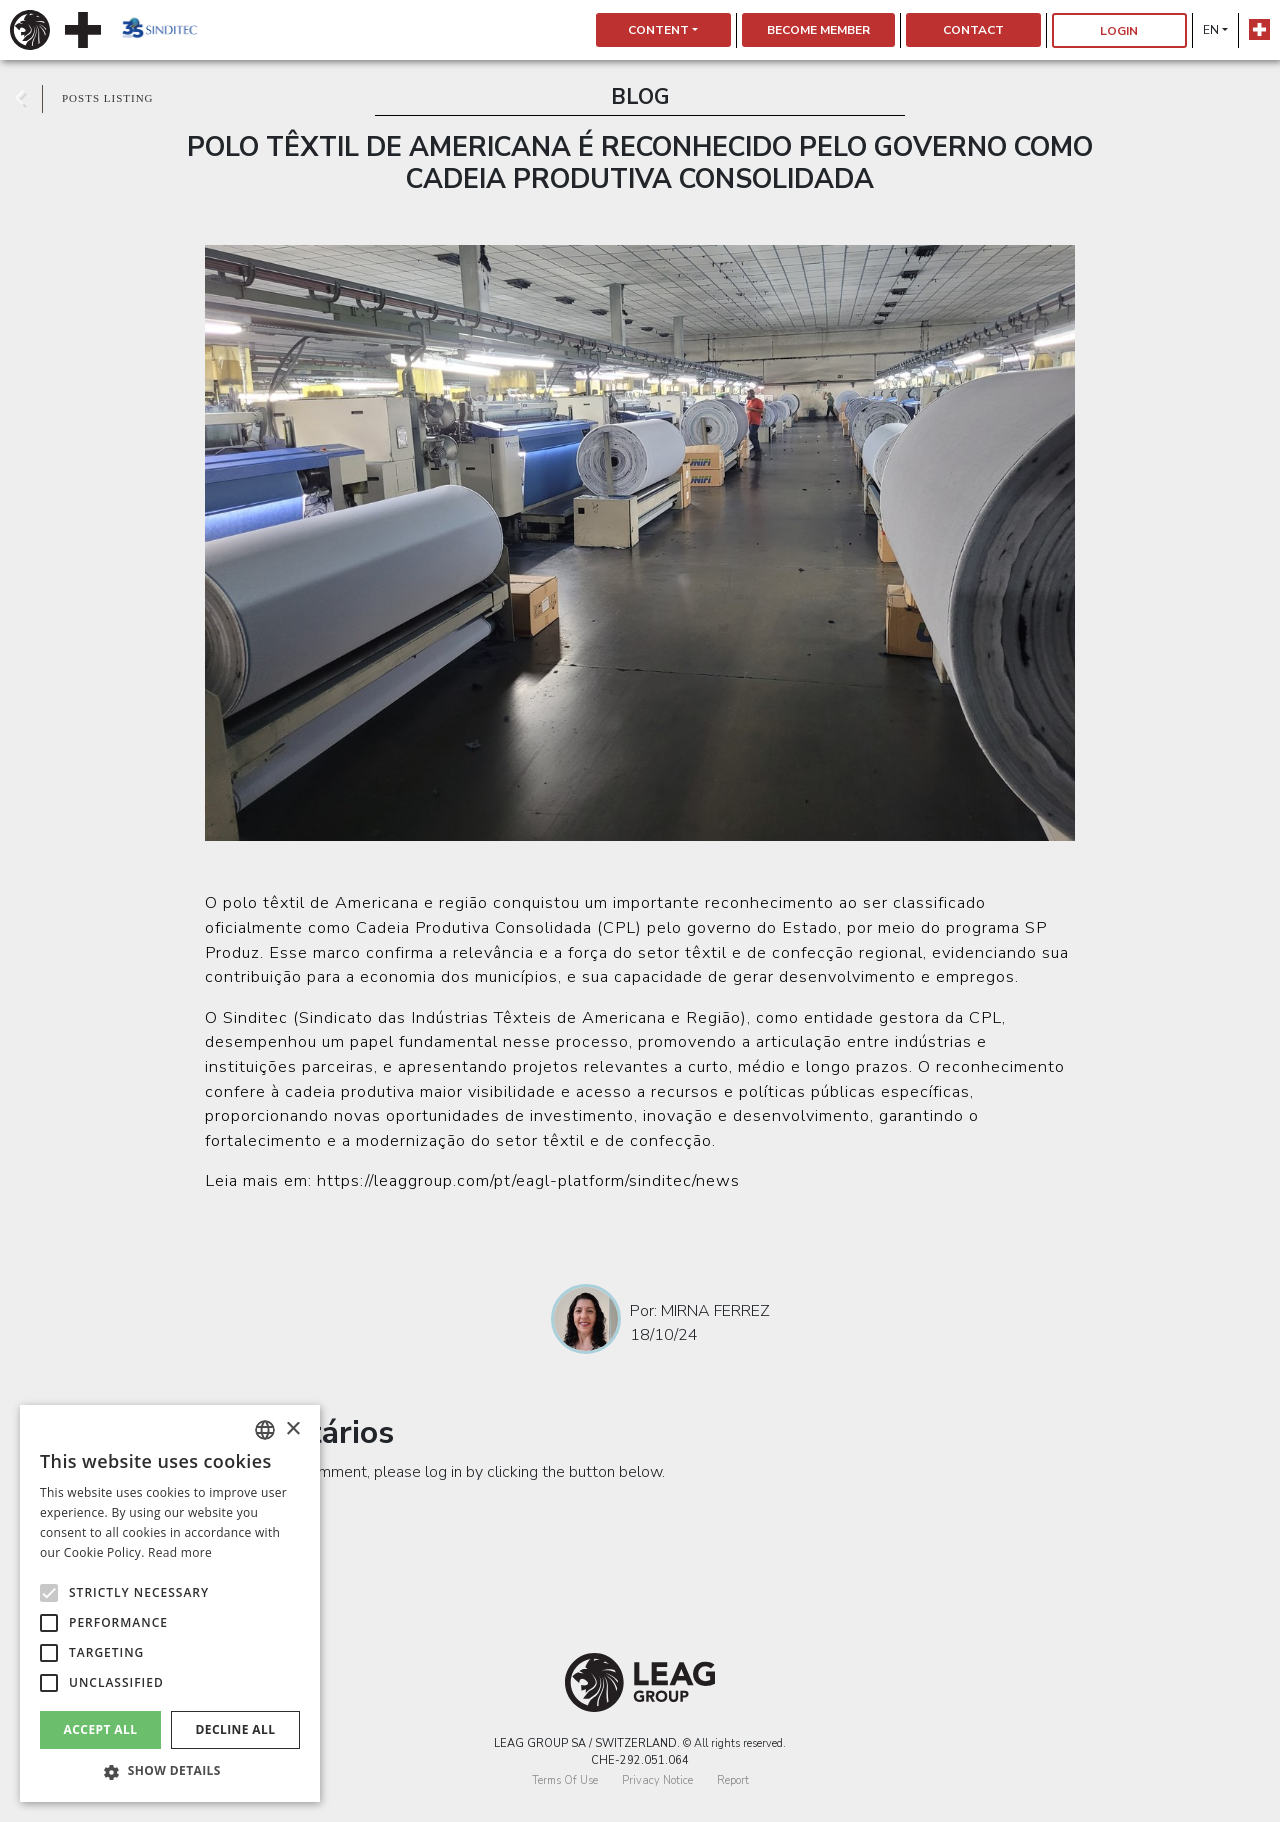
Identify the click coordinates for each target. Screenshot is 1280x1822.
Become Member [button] (818, 30)
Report (733, 1780)
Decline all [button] (236, 1729)
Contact (973, 30)
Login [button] (1119, 31)
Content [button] (658, 30)
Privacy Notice (657, 1780)
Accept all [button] (101, 1729)
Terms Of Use (565, 1780)
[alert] (170, 1603)
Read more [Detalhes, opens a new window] (180, 1552)
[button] (170, 1772)
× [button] (292, 1429)
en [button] (1211, 30)
